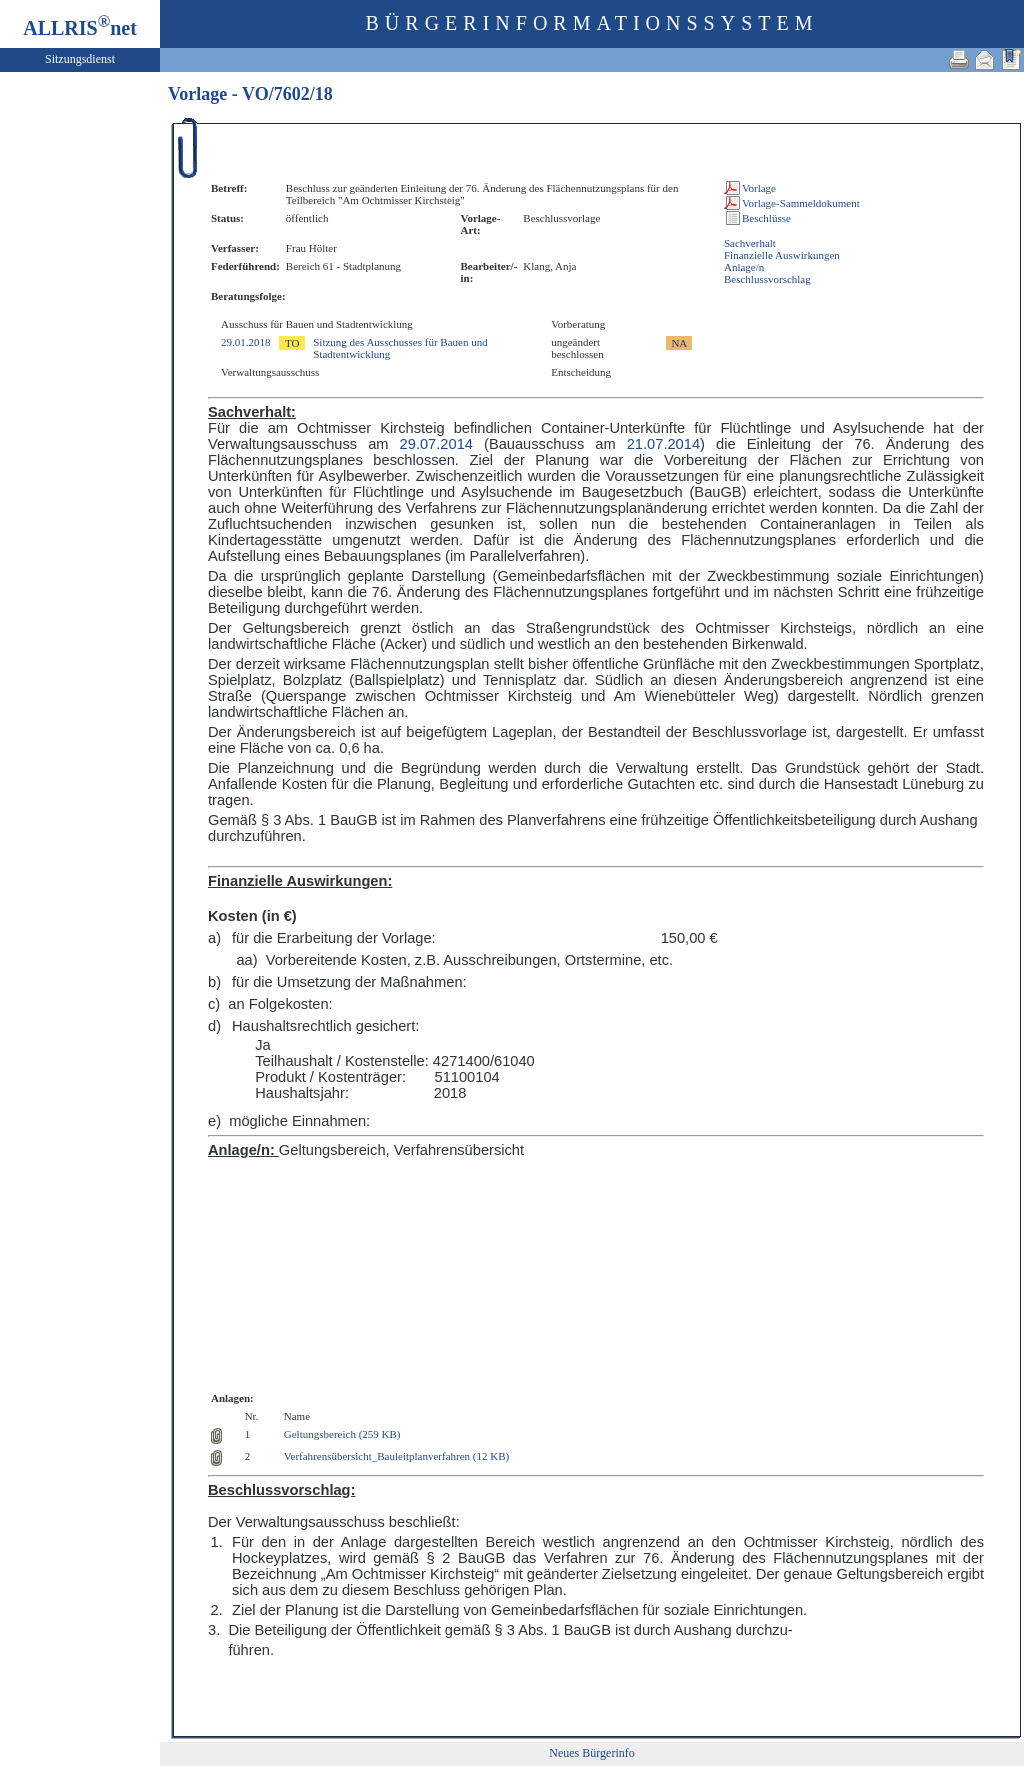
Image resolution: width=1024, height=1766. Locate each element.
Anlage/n (744, 267)
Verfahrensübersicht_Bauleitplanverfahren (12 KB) (396, 1456)
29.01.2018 (246, 342)
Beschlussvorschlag (767, 279)
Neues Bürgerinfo (591, 1753)
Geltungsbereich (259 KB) (342, 1434)
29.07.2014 (436, 444)
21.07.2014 (663, 444)
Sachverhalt (750, 243)
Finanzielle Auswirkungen (782, 255)
